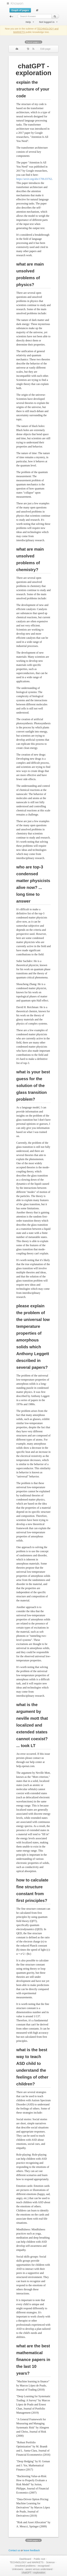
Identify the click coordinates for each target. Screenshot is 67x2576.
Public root (39, 2559)
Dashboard (25, 2559)
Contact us (14, 2550)
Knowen (17, 3)
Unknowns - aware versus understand (32, 2569)
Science (50, 2562)
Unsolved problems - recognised (32, 2565)
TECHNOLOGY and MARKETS (27, 2562)
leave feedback (32, 2550)
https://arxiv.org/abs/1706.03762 (34, 178)
